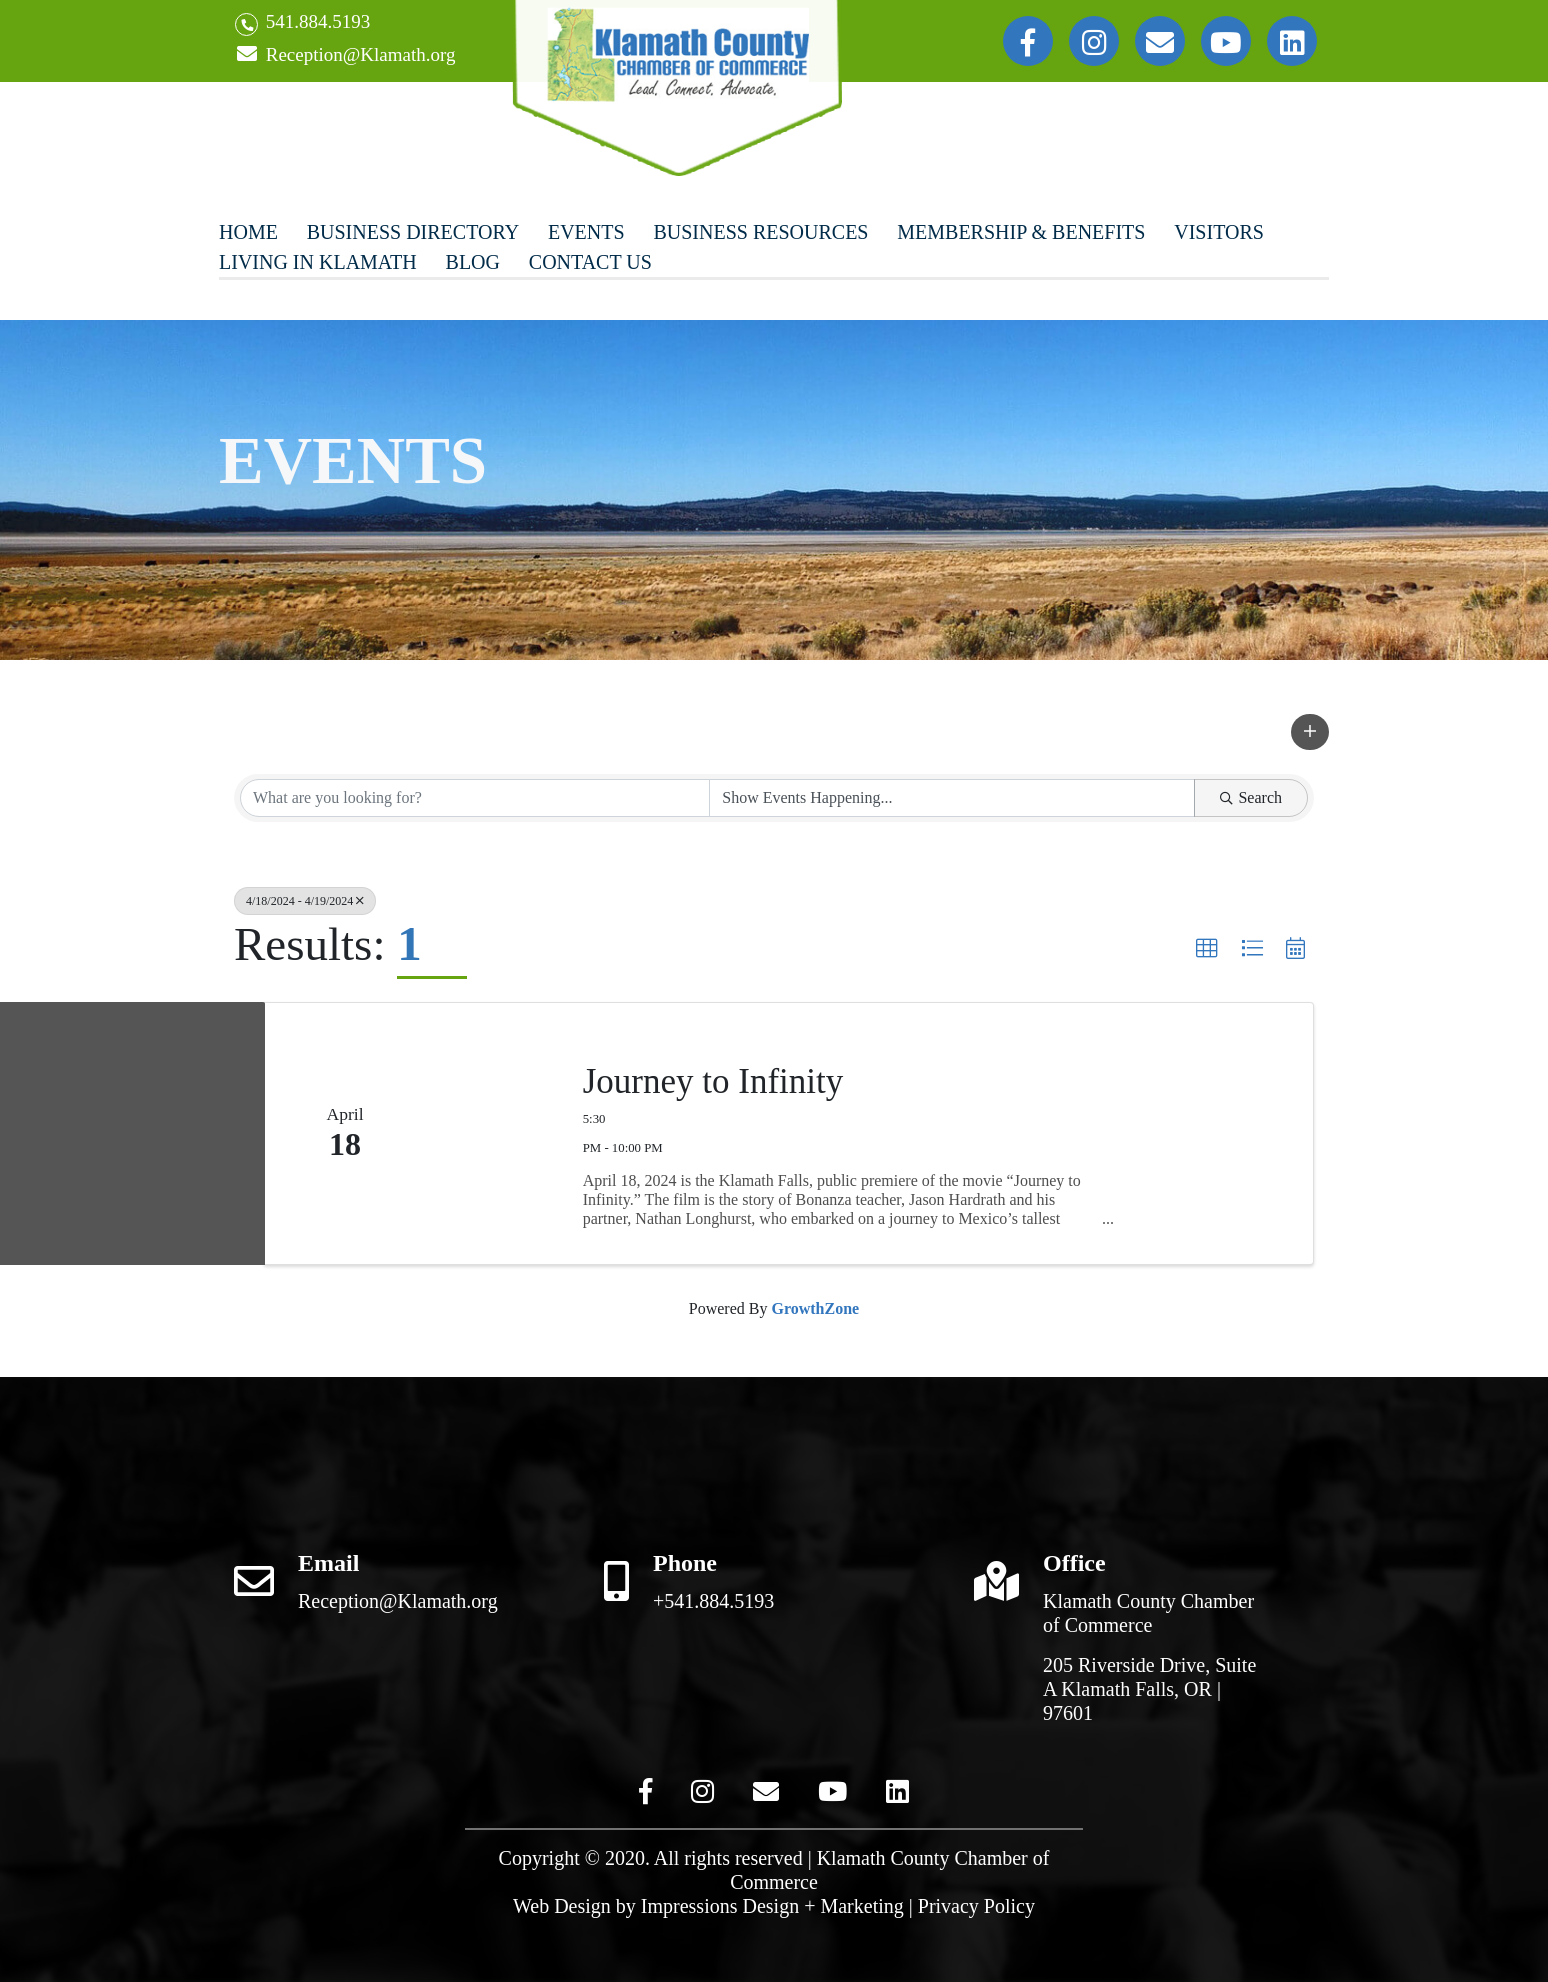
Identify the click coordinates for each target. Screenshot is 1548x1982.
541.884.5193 (302, 23)
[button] (1310, 732)
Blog (473, 262)
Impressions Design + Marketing (772, 1906)
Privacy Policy (976, 1906)
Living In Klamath (318, 262)
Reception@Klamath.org (345, 55)
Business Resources (760, 232)
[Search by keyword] (475, 798)
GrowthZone (815, 1308)
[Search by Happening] (952, 798)
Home (248, 232)
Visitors (1219, 232)
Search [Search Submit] (1251, 797)
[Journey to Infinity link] (486, 1133)
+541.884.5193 (713, 1601)
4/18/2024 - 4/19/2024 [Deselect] (305, 901)
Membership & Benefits (1021, 232)
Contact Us (590, 262)
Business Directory (413, 232)
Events (586, 232)
